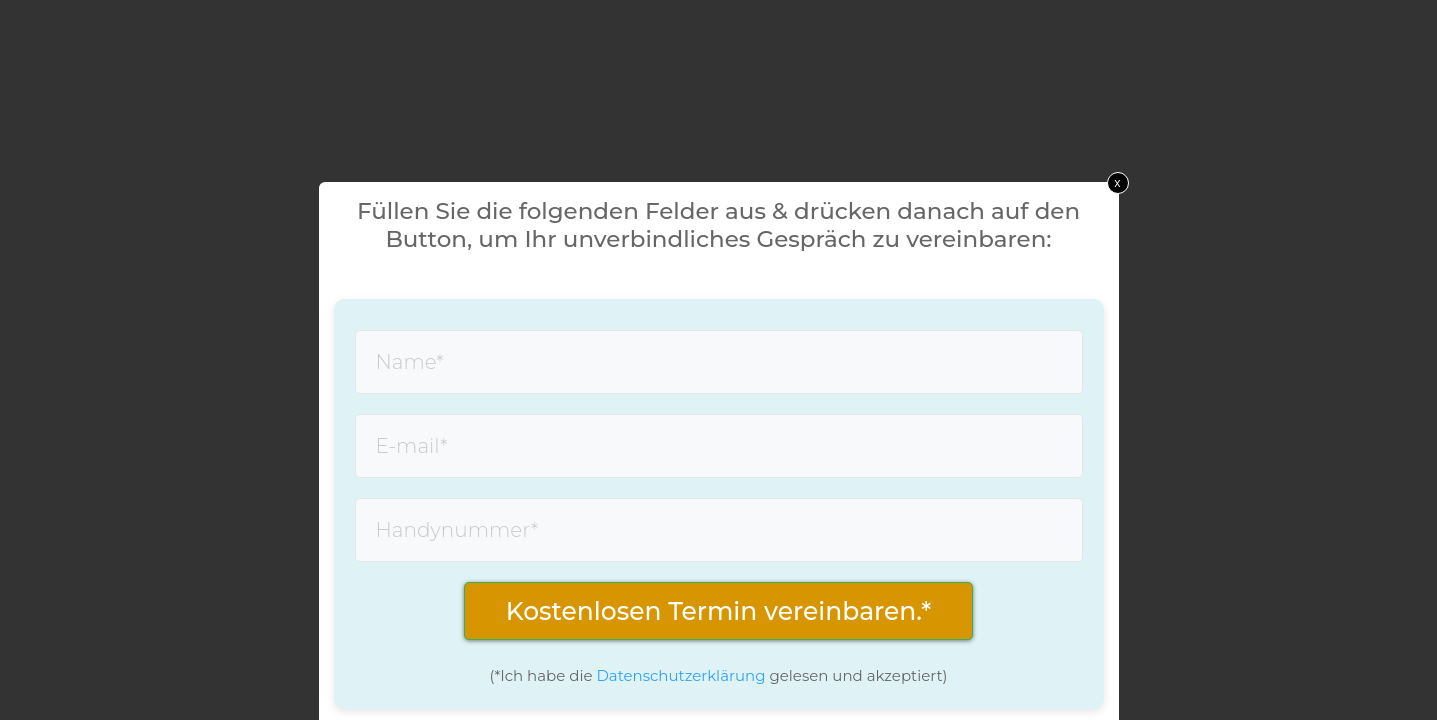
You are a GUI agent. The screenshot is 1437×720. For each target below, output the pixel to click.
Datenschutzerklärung (680, 675)
